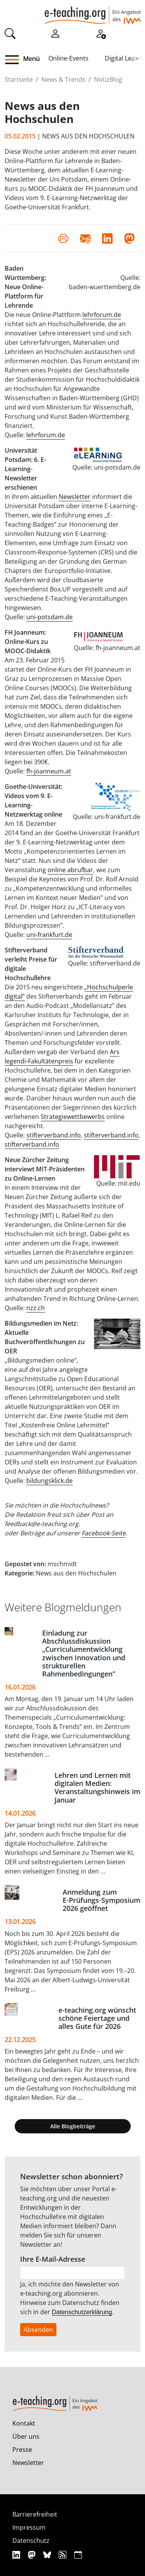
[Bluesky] (48, 2554)
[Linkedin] (17, 2554)
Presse (22, 2449)
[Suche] (10, 33)
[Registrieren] (100, 33)
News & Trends (63, 79)
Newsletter (74, 496)
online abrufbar (70, 870)
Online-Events (68, 58)
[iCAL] (78, 2554)
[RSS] (63, 2554)
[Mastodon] (33, 2554)
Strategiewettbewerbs (73, 1116)
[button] (15, 60)
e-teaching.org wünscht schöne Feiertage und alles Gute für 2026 (97, 2018)
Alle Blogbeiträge (72, 2126)
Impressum (29, 2527)
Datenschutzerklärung (82, 2312)
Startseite (19, 79)
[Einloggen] (55, 33)
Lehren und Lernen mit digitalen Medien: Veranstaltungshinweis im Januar (97, 1787)
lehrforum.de (101, 314)
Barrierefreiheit (34, 2514)
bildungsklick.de (49, 1480)
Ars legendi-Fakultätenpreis (62, 1056)
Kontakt (23, 2423)
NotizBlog (108, 79)
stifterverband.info (53, 1135)
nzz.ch (35, 1308)
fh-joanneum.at (48, 771)
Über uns (25, 2436)
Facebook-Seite (104, 1533)
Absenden (38, 2329)
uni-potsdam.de (49, 617)
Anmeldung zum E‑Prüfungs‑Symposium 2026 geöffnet (101, 1900)
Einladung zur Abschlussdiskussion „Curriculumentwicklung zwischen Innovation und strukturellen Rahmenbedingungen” (83, 1653)
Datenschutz (30, 2540)
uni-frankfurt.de (49, 934)
